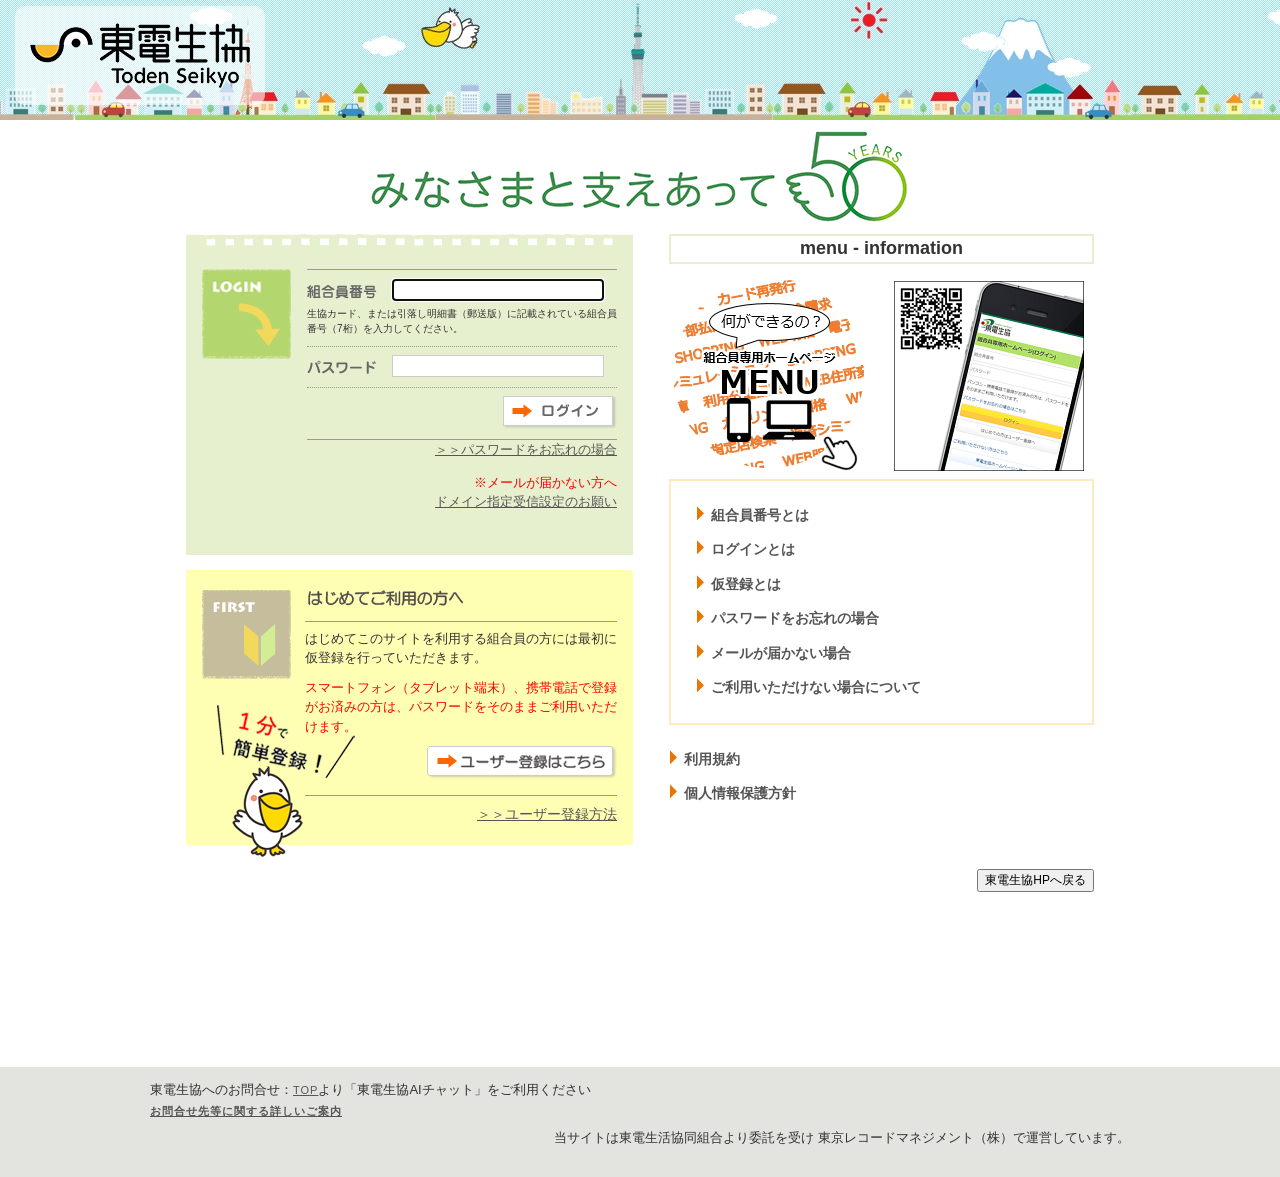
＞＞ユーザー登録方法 (547, 814)
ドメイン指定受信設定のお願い (526, 501)
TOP (305, 1090)
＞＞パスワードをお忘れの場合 (526, 449)
